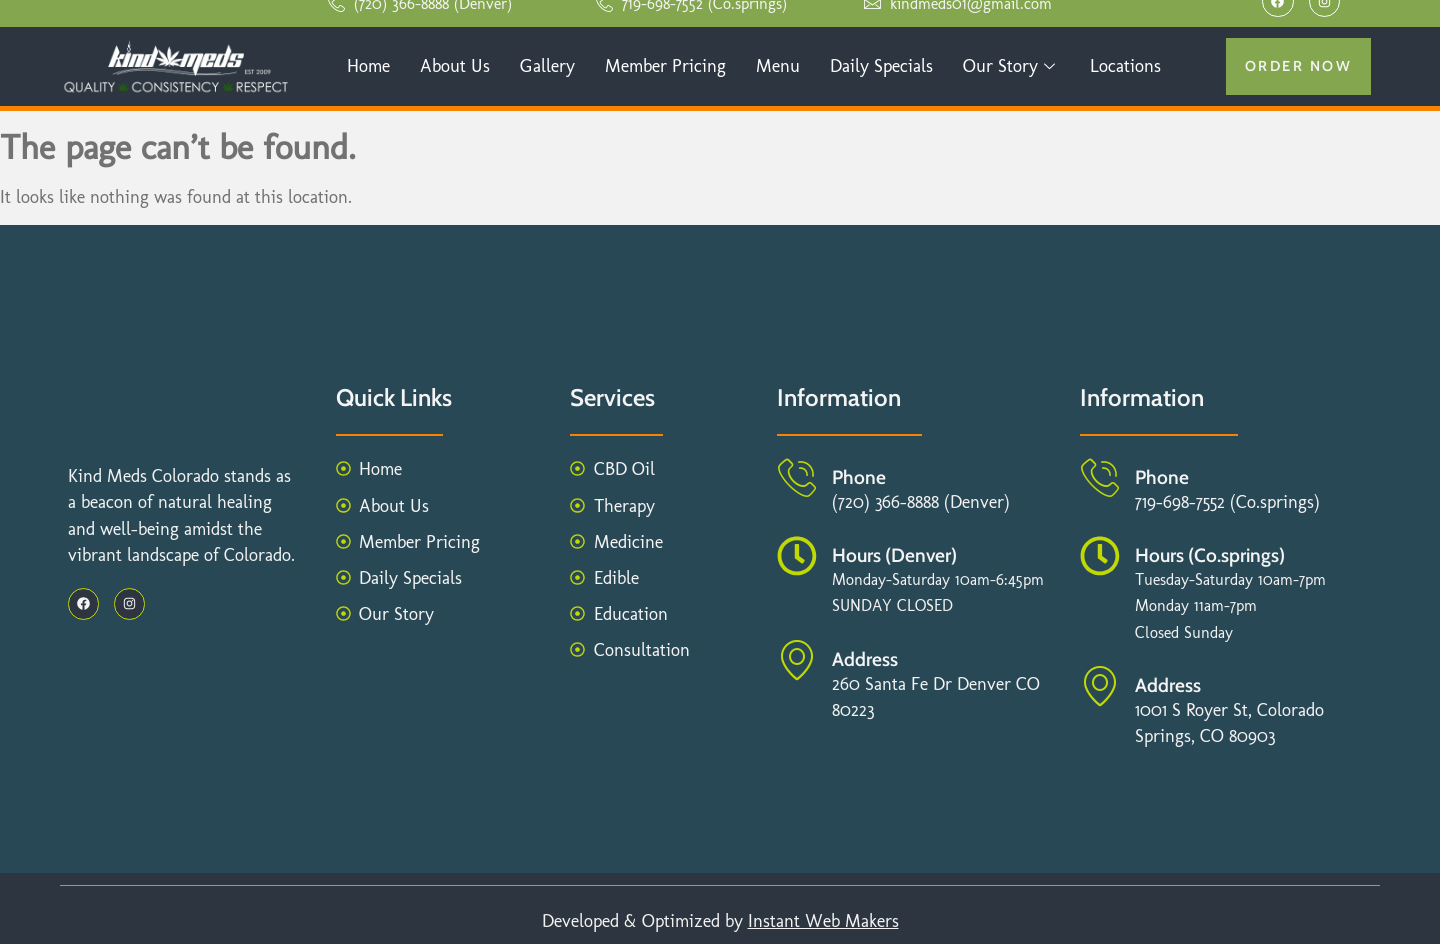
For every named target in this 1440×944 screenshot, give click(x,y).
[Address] (797, 660)
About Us (455, 66)
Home (368, 66)
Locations (1125, 66)
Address (865, 659)
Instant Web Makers (823, 920)
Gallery (547, 66)
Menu (778, 66)
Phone (859, 477)
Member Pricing (665, 66)
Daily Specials (881, 66)
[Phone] (797, 478)
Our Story (1011, 66)
